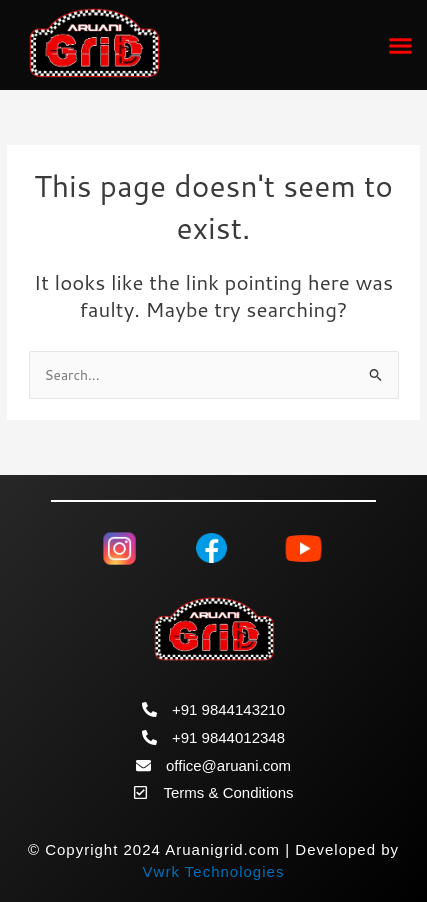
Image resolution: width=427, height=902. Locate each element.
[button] (401, 45)
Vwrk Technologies (214, 871)
